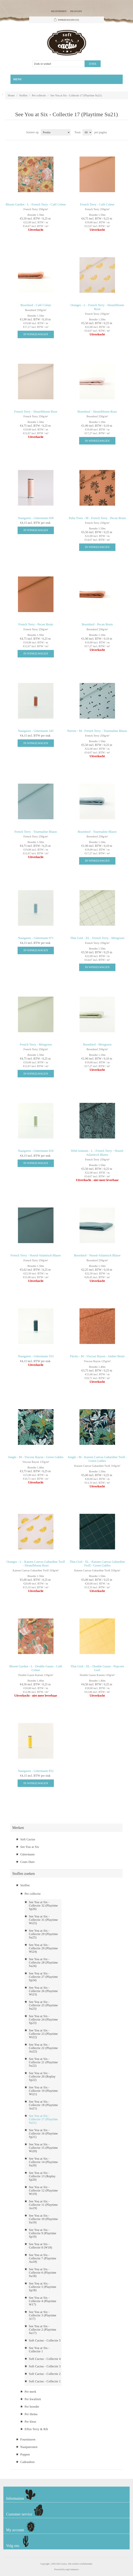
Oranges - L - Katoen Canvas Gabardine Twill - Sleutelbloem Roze (36, 1563)
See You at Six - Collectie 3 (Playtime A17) (42, 2315)
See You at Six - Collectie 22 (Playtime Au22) (43, 2048)
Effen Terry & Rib (36, 2429)
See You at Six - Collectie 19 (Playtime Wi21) (43, 2091)
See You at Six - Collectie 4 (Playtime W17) (42, 2301)
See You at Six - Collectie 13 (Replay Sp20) (42, 2176)
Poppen (25, 2454)
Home (11, 95)
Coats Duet (27, 1861)
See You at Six (29, 1846)
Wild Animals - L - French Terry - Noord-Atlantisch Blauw (97, 1152)
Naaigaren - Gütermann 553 (35, 1356)
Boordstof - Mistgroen (97, 1044)
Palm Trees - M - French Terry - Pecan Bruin (97, 518)
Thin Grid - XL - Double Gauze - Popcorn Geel (97, 1668)
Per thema (31, 2414)
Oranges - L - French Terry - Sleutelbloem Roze (97, 307)
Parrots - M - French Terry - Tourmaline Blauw (97, 731)
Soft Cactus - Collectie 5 (45, 2340)
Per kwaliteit (33, 2399)
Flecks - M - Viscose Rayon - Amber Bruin (97, 1356)
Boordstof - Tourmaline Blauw (97, 831)
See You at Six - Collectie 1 (39, 2349)
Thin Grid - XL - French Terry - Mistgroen (97, 938)
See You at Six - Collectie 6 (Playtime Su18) (42, 2273)
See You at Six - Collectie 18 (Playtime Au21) (43, 2105)
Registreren (58, 11)
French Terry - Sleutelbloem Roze (35, 411)
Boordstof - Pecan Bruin (97, 624)
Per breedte (32, 2406)
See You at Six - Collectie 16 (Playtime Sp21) (43, 2133)
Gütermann (27, 1854)
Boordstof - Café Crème (35, 305)
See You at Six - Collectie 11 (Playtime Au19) (43, 2205)
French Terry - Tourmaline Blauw (35, 831)
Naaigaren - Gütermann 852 (35, 1771)
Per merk (30, 2391)
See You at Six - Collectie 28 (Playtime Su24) (43, 1962)
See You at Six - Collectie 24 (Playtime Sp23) (43, 2019)
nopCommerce (72, 2569)
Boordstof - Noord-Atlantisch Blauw (97, 1255)
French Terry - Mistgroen (36, 1044)
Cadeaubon (27, 2462)
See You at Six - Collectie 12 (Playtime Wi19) (43, 2190)
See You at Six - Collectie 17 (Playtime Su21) (43, 2119)
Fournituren (27, 2439)
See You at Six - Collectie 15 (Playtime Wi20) (43, 2148)
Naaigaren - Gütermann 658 (35, 518)
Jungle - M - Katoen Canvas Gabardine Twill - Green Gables (97, 1459)
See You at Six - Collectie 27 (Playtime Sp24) (43, 1977)
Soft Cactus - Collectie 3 (45, 2366)
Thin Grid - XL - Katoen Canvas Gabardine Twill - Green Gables (97, 1563)
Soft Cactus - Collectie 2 (45, 2373)
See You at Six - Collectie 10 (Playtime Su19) (43, 2219)
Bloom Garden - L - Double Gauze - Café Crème (35, 1668)
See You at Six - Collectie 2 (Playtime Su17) (42, 2330)
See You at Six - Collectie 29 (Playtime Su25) (43, 1934)
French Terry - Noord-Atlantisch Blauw (35, 1255)
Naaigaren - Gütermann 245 (35, 731)
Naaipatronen (28, 2447)
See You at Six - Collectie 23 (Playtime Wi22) (43, 2034)
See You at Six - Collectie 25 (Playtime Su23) (43, 2005)
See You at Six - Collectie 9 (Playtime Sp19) (42, 2233)
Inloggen (76, 11)
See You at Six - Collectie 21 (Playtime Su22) (43, 2062)
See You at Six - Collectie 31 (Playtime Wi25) (43, 1920)
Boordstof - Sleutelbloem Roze (97, 411)
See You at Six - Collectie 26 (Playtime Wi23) (43, 1991)
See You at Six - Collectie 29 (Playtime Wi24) (43, 1948)
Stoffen (23, 95)
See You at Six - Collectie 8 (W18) (40, 2245)
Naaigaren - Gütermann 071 (35, 938)
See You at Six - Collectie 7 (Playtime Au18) (42, 2258)
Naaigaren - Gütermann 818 (35, 1151)
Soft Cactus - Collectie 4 (45, 2358)
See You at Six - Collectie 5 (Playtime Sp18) (42, 2287)
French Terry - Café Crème (97, 204)
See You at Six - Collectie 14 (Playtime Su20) (43, 2162)
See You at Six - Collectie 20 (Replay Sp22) (42, 2076)
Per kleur (30, 2421)
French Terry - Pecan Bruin (35, 624)
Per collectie (39, 95)
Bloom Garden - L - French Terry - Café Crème (36, 204)
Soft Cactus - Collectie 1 (45, 2381)
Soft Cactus (27, 1839)
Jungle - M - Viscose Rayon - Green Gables (35, 1457)
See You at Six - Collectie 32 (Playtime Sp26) (43, 1905)
